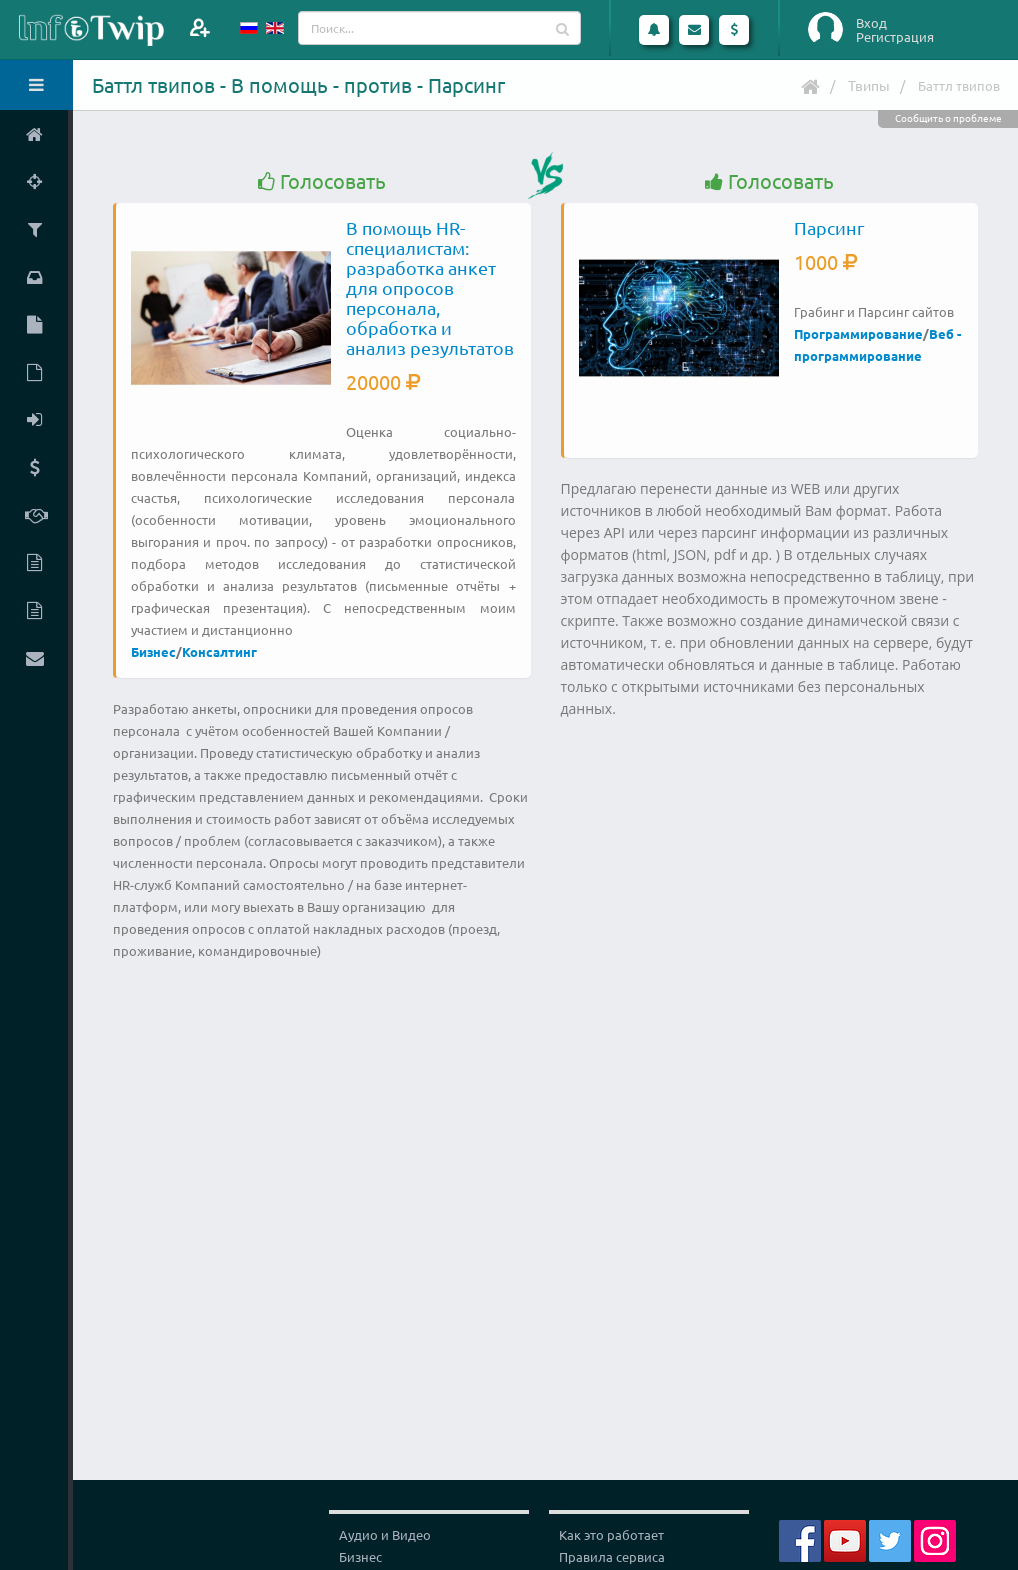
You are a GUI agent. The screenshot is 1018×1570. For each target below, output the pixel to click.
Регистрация (895, 37)
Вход (871, 23)
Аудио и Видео (385, 1534)
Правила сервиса (612, 1556)
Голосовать (322, 181)
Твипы (869, 85)
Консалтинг (219, 651)
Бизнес (153, 651)
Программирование (858, 333)
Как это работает (611, 1534)
